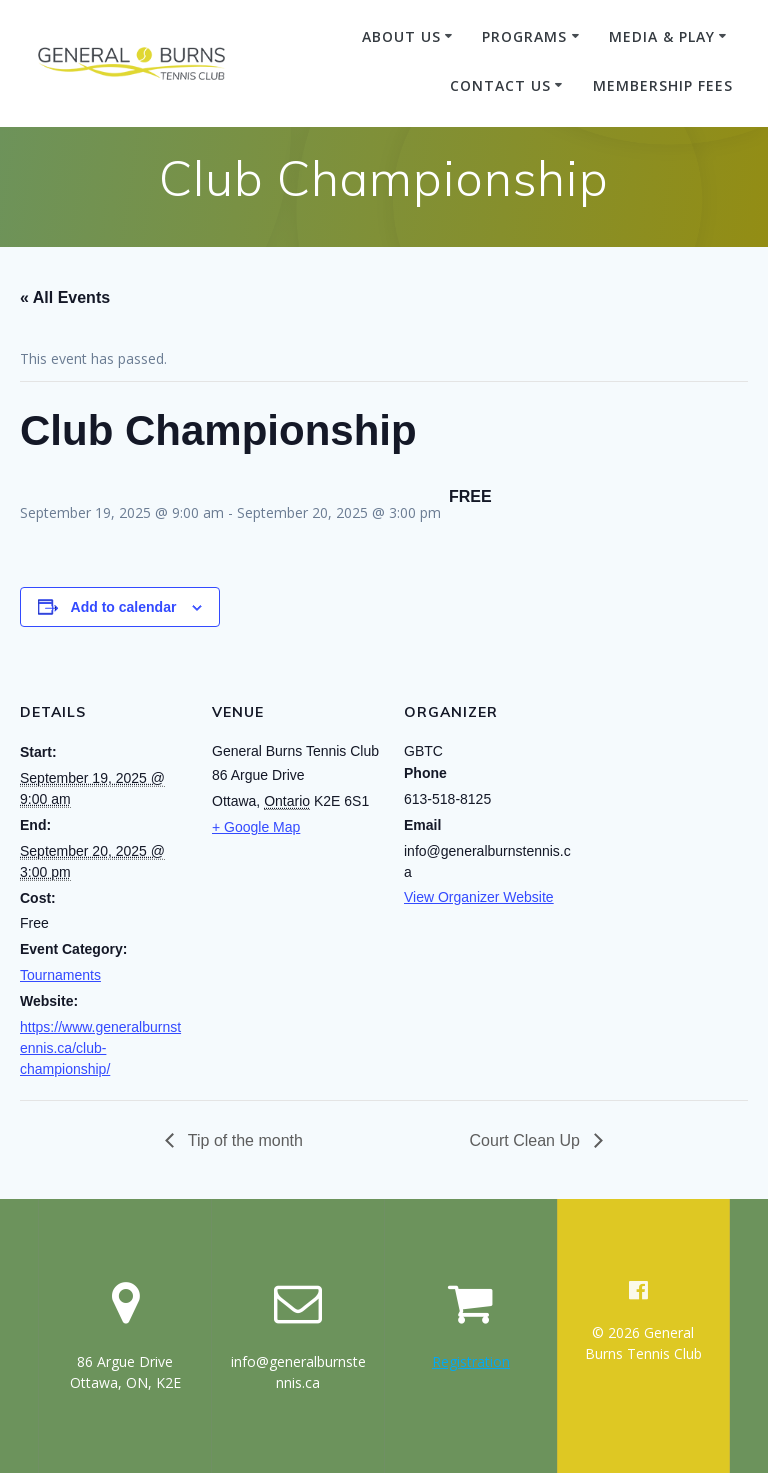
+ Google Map (256, 827)
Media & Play (662, 36)
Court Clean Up (527, 1140)
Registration (471, 1361)
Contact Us (500, 85)
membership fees (663, 85)
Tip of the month (243, 1140)
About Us (401, 36)
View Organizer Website (479, 897)
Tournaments (60, 975)
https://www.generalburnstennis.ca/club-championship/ (100, 1048)
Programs (524, 36)
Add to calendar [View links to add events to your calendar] (124, 607)
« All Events (65, 297)
